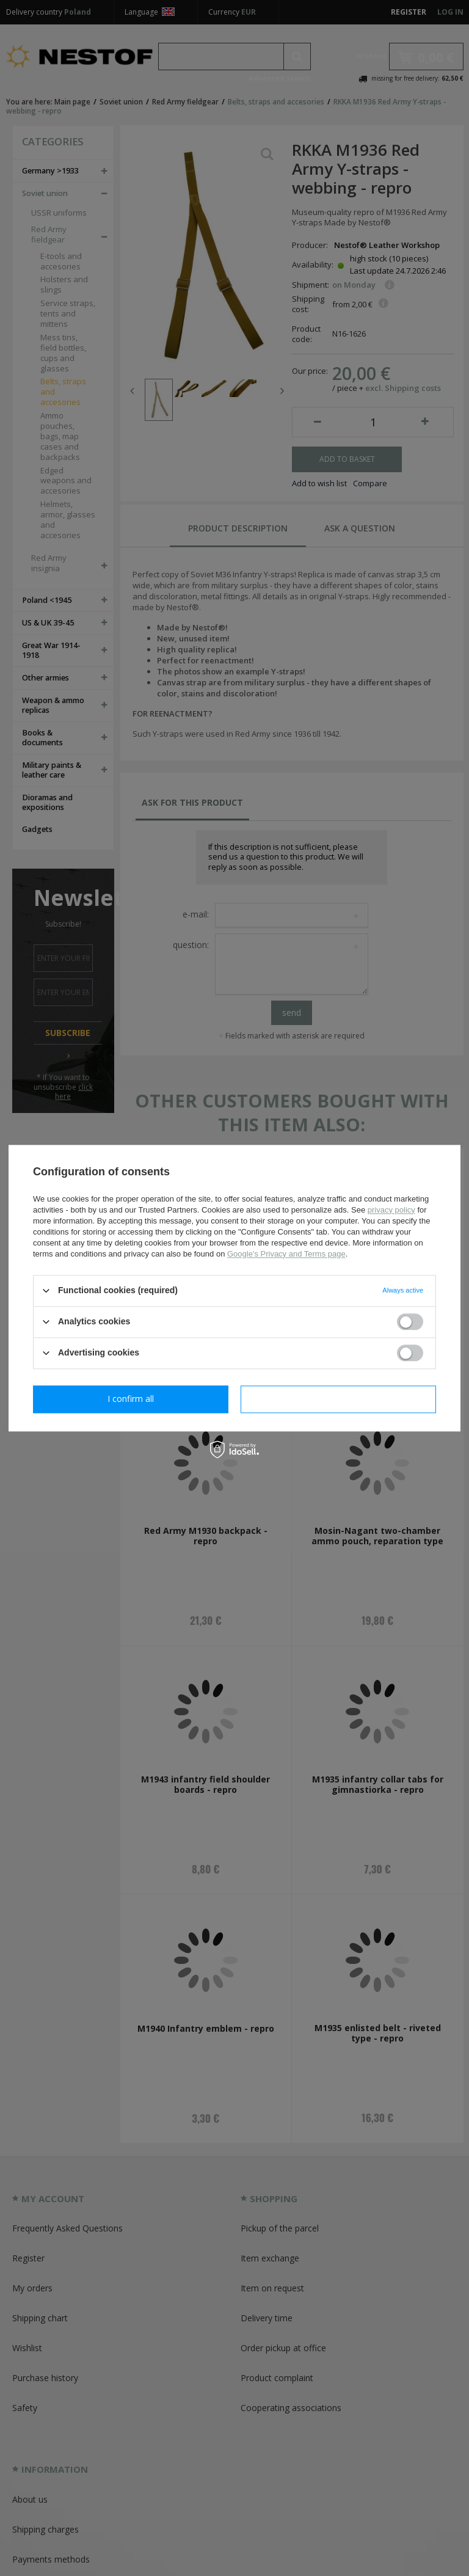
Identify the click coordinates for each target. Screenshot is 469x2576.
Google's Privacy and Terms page (286, 1253)
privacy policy (391, 1209)
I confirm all (338, 1398)
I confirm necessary (131, 1398)
